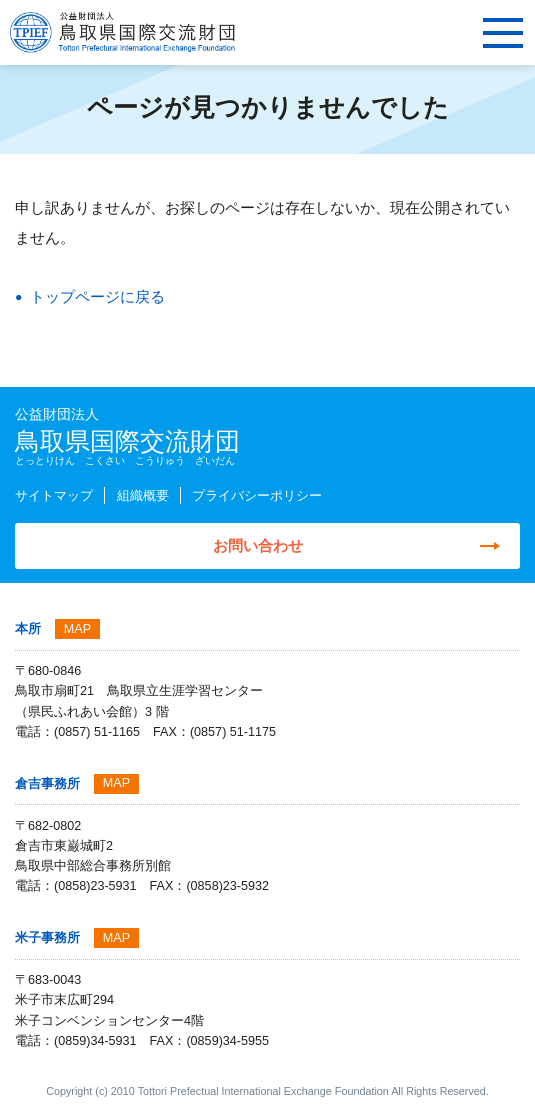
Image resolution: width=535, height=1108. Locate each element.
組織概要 (143, 496)
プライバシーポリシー (257, 496)
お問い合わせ (258, 545)
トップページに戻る (97, 296)
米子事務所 (47, 938)
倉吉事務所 (47, 784)
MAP (77, 629)
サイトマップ (54, 496)
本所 (28, 629)
